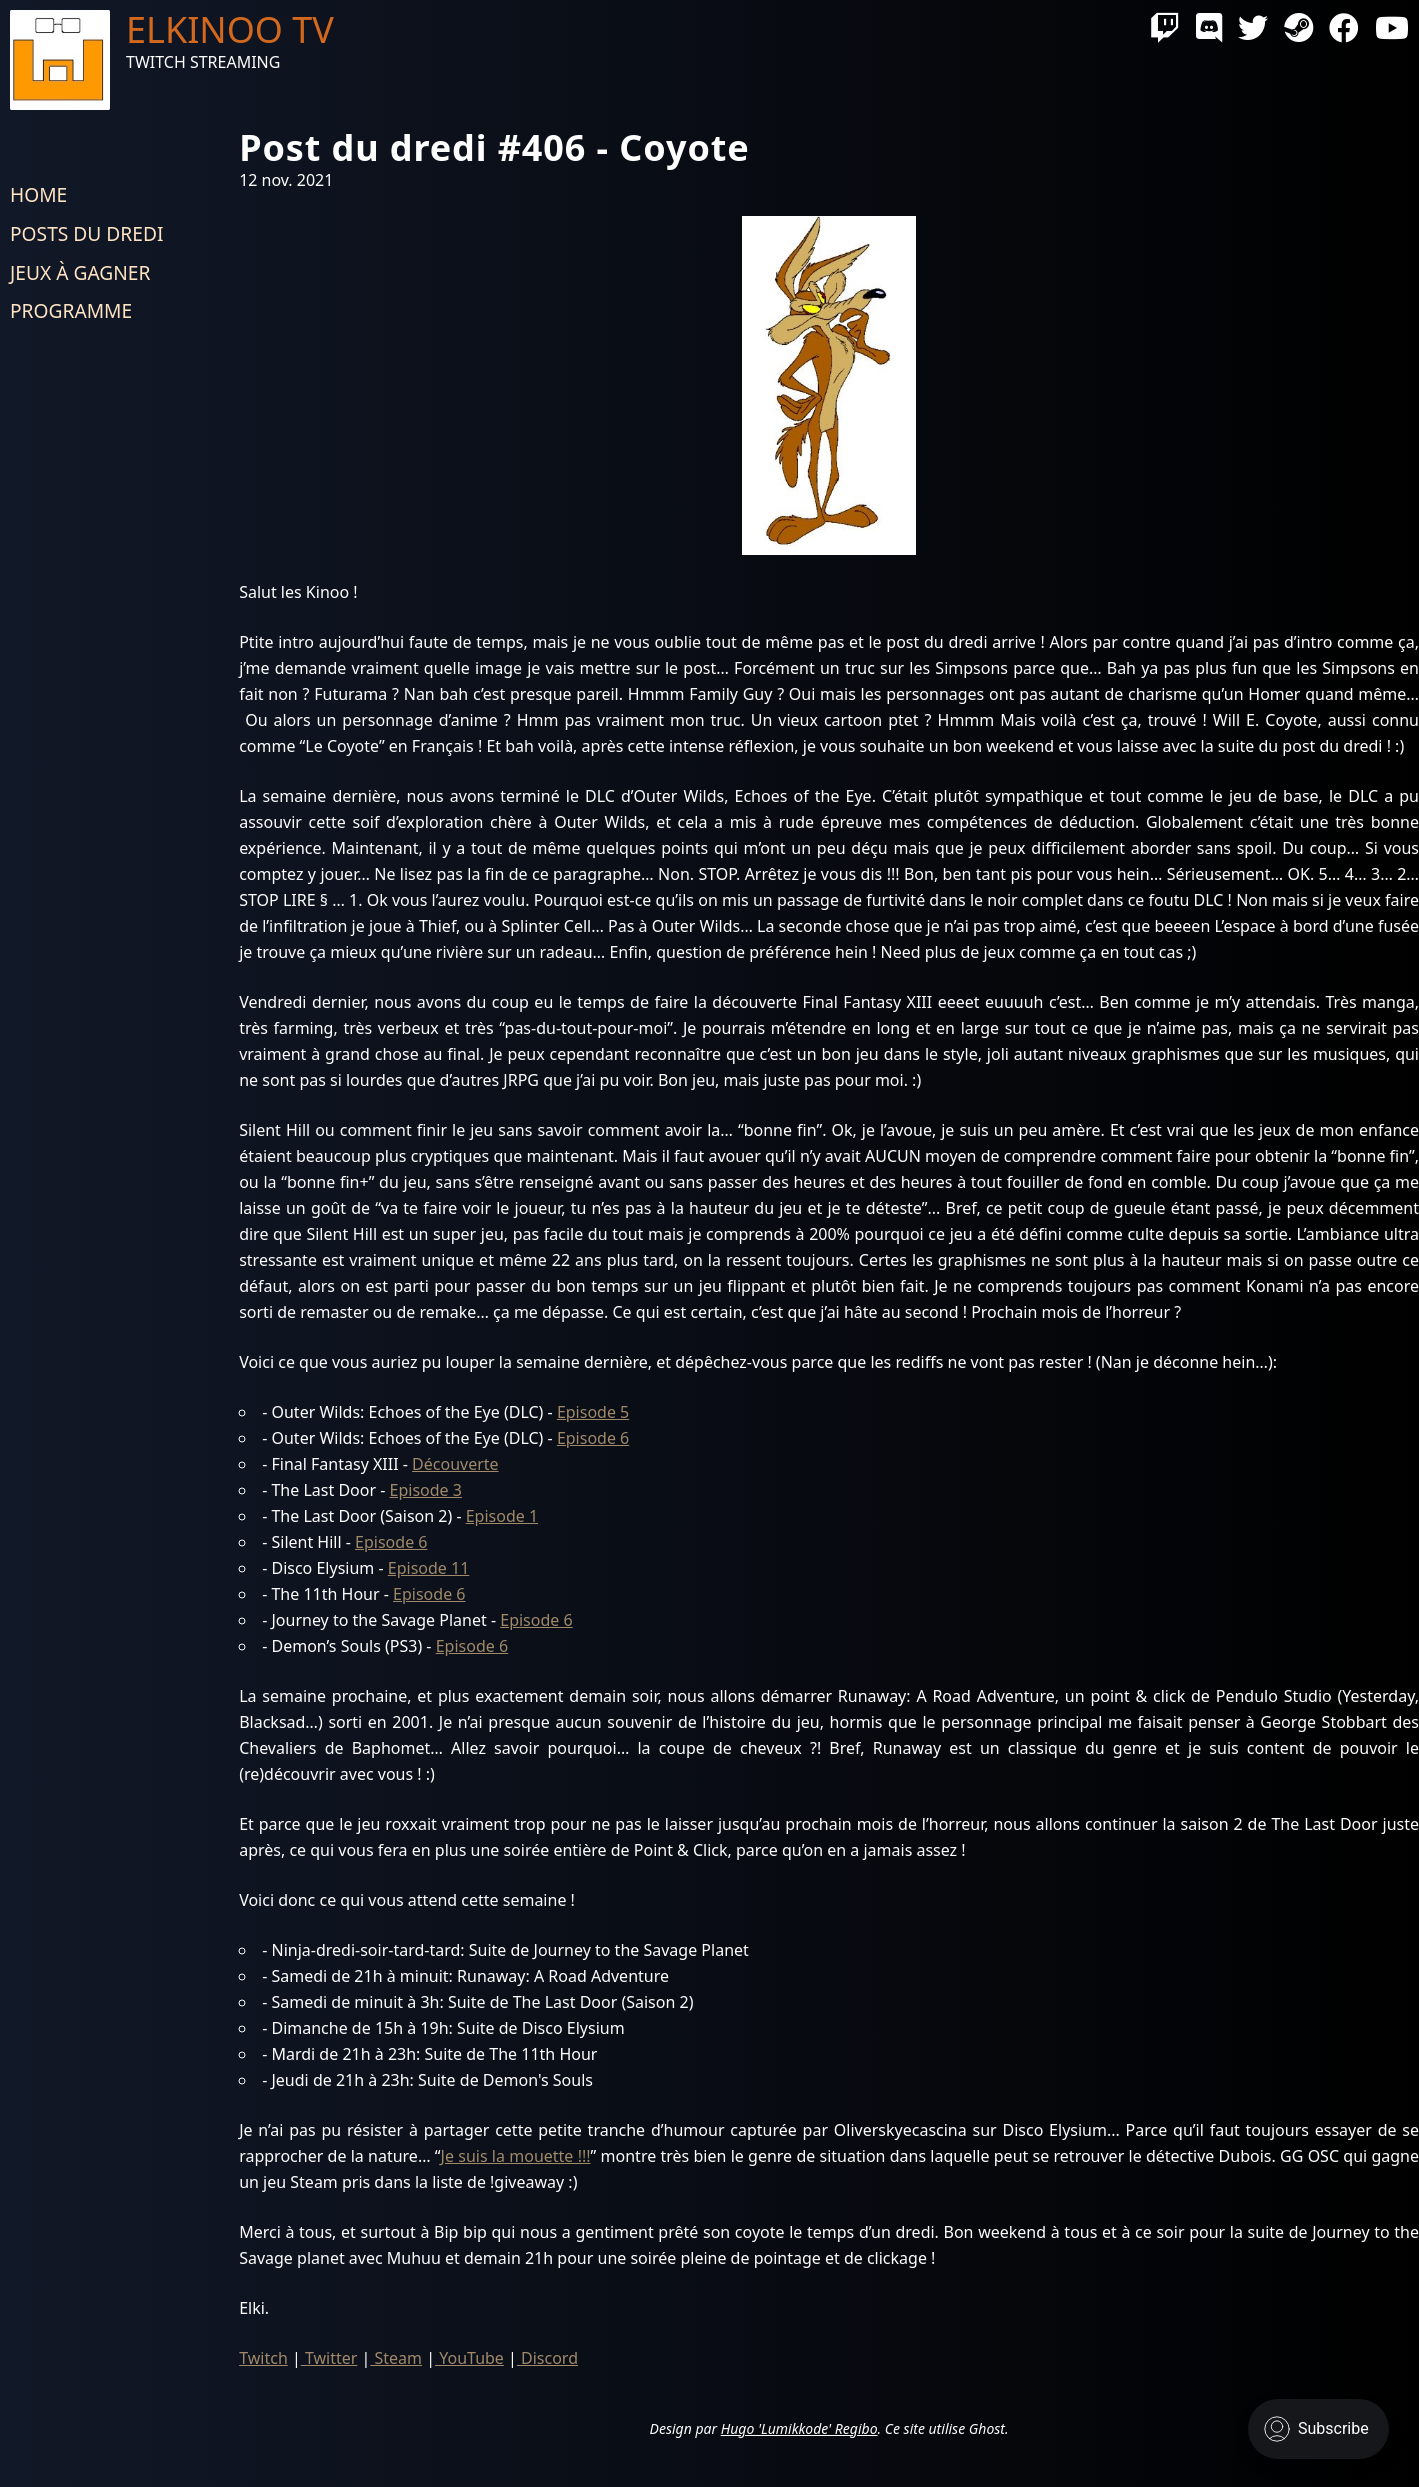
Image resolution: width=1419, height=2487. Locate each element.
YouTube (469, 2358)
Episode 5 (593, 1412)
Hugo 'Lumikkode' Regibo (799, 2428)
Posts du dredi (86, 233)
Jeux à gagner (80, 272)
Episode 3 (426, 1490)
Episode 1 (502, 1516)
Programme (71, 310)
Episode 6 (593, 1438)
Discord (547, 2358)
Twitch (263, 2358)
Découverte (455, 1464)
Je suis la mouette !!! (516, 2156)
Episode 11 (429, 1568)
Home (38, 194)
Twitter (329, 2358)
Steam (396, 2358)
